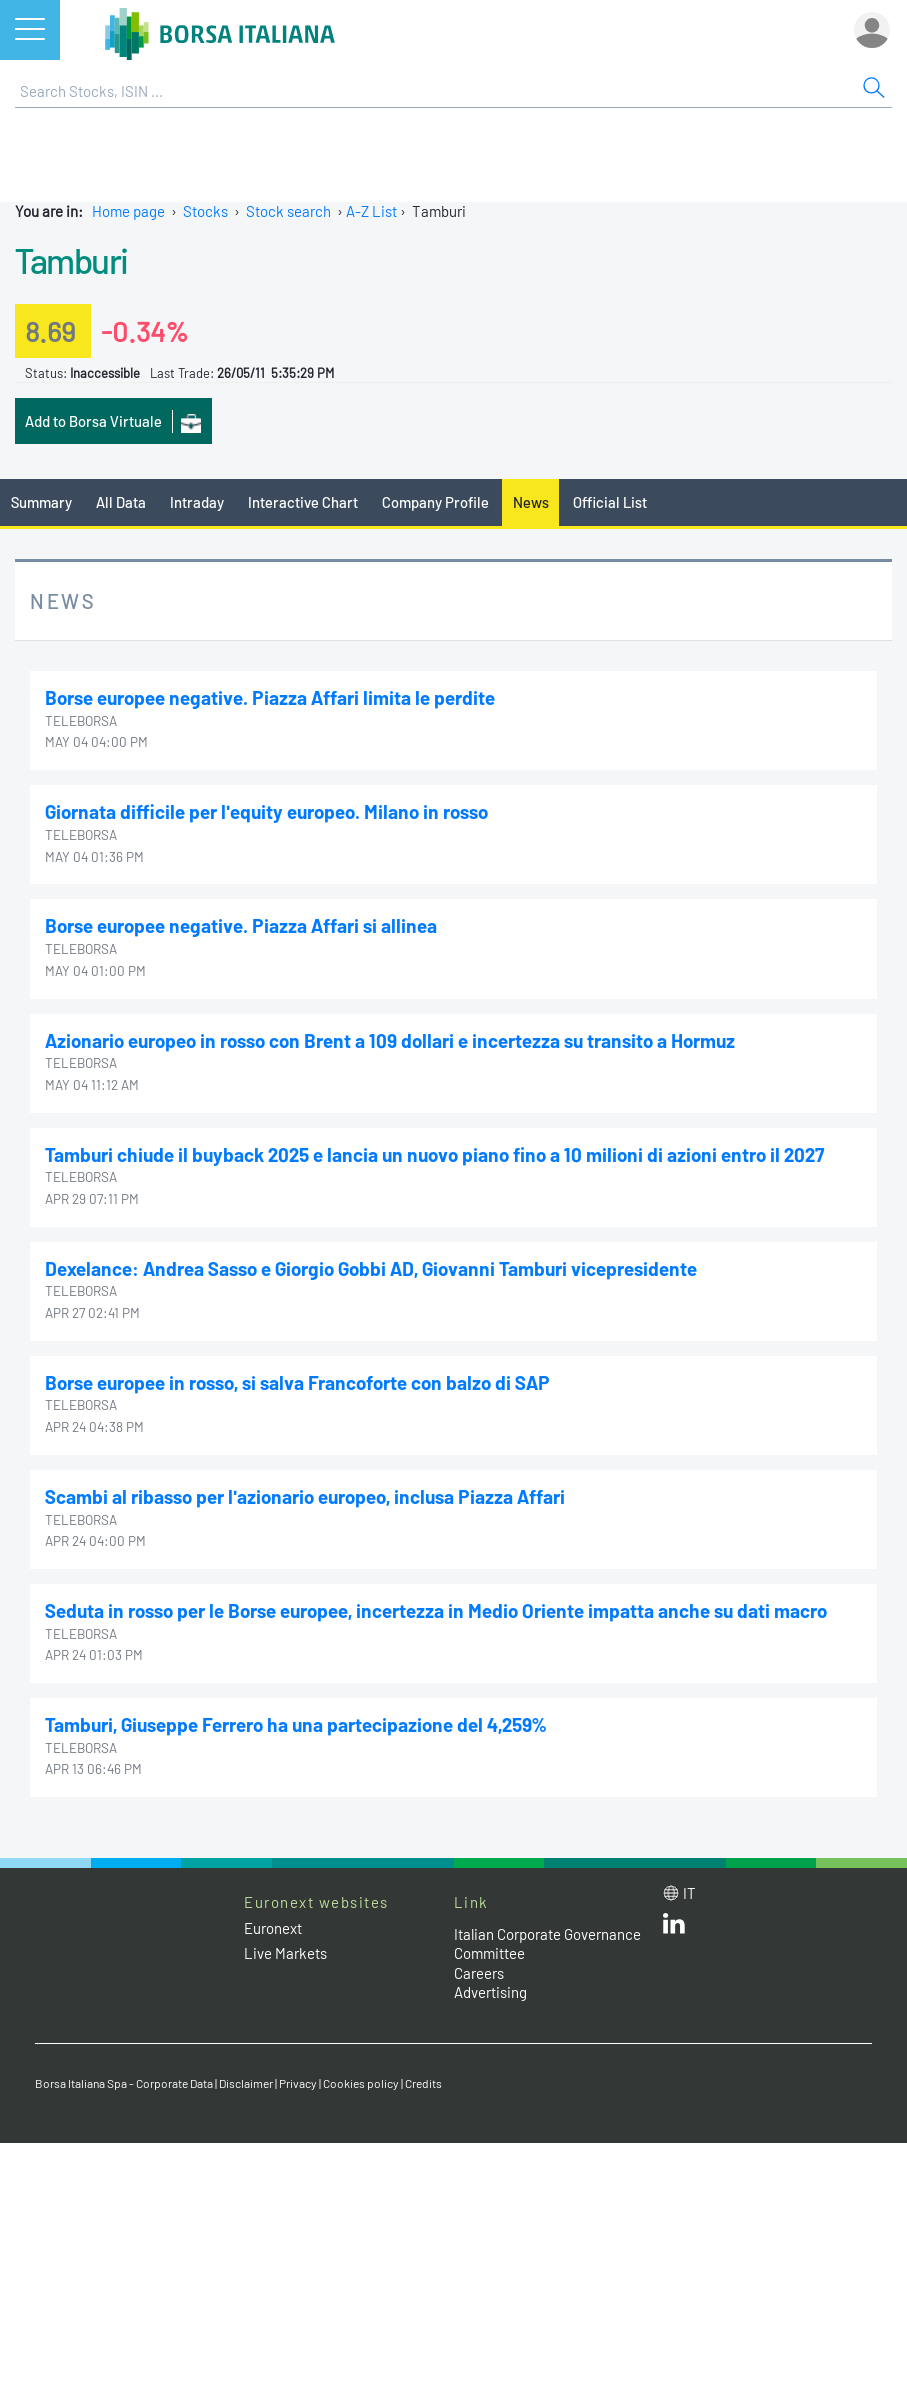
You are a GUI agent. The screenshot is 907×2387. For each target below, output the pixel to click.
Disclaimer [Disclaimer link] (246, 2083)
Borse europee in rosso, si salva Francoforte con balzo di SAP (297, 1382)
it (689, 1893)
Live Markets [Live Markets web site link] (285, 1953)
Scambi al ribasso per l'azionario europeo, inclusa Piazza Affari (305, 1496)
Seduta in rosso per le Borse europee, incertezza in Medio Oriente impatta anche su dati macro (436, 1610)
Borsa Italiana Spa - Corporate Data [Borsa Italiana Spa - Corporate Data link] (124, 2083)
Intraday (197, 502)
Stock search (288, 211)
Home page (128, 211)
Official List (610, 502)
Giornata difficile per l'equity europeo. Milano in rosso (266, 811)
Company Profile (435, 502)
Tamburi (71, 260)
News (531, 502)
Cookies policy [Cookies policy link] (361, 2083)
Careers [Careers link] (479, 1973)
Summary (41, 502)
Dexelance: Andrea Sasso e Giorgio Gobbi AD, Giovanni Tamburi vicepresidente (371, 1268)
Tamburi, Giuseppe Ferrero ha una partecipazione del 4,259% (295, 1724)
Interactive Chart (303, 502)
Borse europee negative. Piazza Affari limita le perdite (270, 697)
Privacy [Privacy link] (298, 2083)
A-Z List (371, 211)
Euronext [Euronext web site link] (273, 1928)
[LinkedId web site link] (674, 1928)
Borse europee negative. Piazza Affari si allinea (241, 925)
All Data (121, 502)
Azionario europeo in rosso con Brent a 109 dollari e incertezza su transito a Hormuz (390, 1040)
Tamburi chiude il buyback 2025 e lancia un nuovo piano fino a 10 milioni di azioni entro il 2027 (435, 1154)
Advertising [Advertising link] (490, 1992)
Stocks (205, 211)
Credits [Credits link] (423, 2083)
